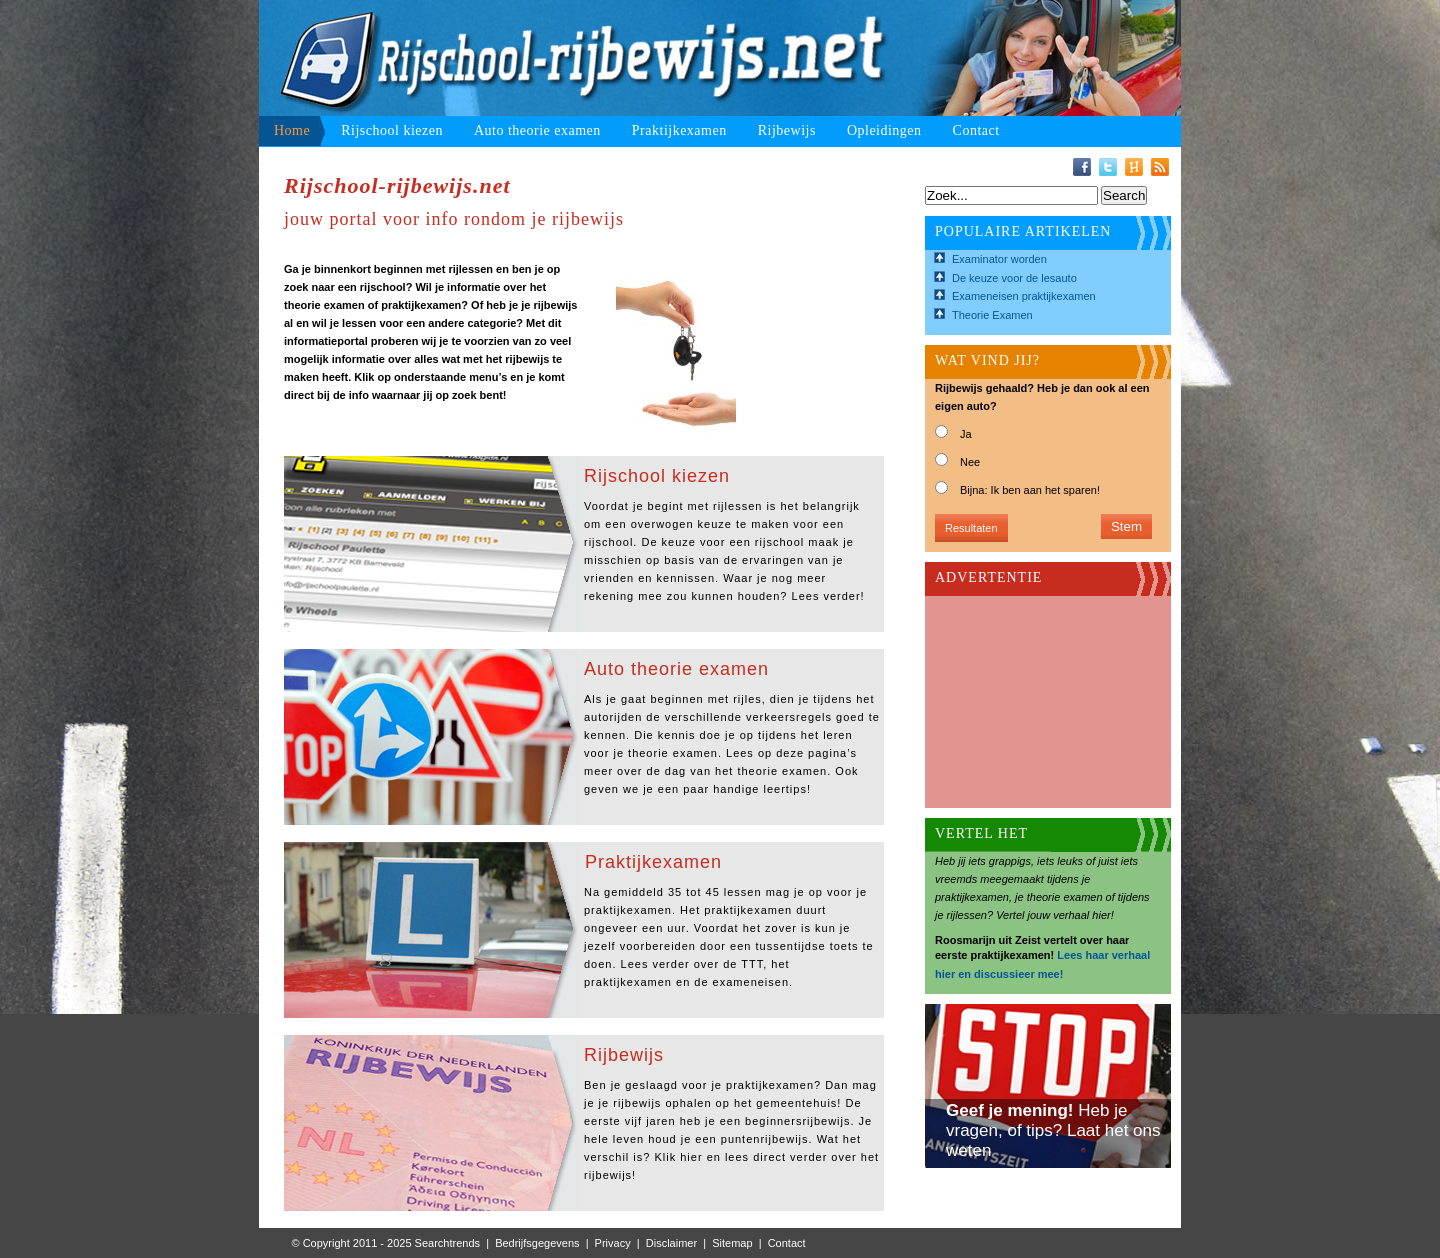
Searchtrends (447, 1243)
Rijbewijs (787, 130)
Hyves (1134, 167)
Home (292, 130)
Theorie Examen (992, 315)
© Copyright (321, 1243)
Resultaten (971, 528)
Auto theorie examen (537, 130)
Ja (966, 434)
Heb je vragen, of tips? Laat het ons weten (1053, 1130)
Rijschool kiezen (392, 130)
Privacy (613, 1243)
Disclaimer (671, 1243)
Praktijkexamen (679, 130)
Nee (970, 462)
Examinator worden (999, 259)
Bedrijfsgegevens (537, 1243)
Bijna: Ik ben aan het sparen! (1030, 490)
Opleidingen (884, 130)
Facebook (1082, 167)
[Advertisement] (1035, 696)
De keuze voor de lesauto (1014, 278)
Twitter (1108, 167)
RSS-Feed (1160, 167)
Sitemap (732, 1243)
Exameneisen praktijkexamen (1024, 296)
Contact (976, 130)
